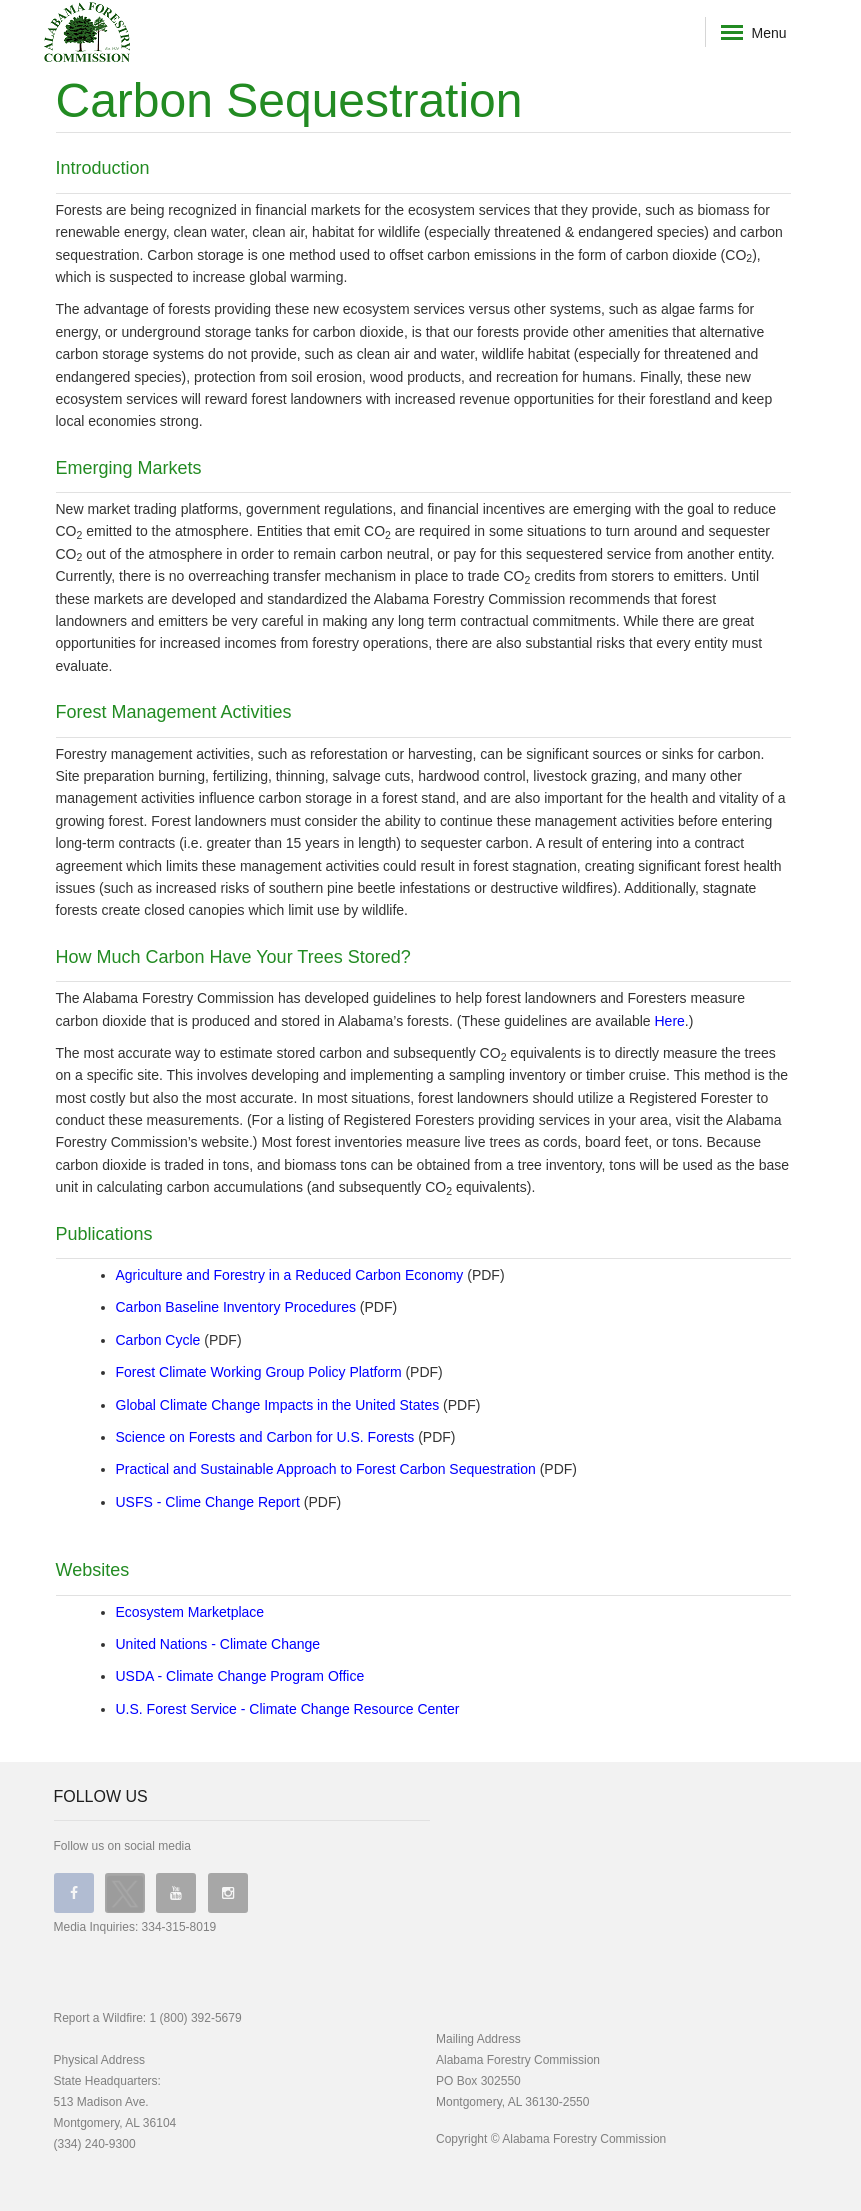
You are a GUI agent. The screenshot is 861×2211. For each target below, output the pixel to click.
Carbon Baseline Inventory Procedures (236, 1307)
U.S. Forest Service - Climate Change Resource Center (288, 1709)
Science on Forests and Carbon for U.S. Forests (265, 1437)
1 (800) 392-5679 (196, 2018)
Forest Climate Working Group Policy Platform (259, 1372)
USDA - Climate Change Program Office (240, 1676)
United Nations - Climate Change (218, 1644)
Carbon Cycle (158, 1340)
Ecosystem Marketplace (190, 1612)
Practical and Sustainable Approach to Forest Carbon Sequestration (326, 1469)
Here (670, 1021)
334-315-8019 (179, 1927)
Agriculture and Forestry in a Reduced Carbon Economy (290, 1275)
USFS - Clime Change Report (208, 1502)
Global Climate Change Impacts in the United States (278, 1405)
